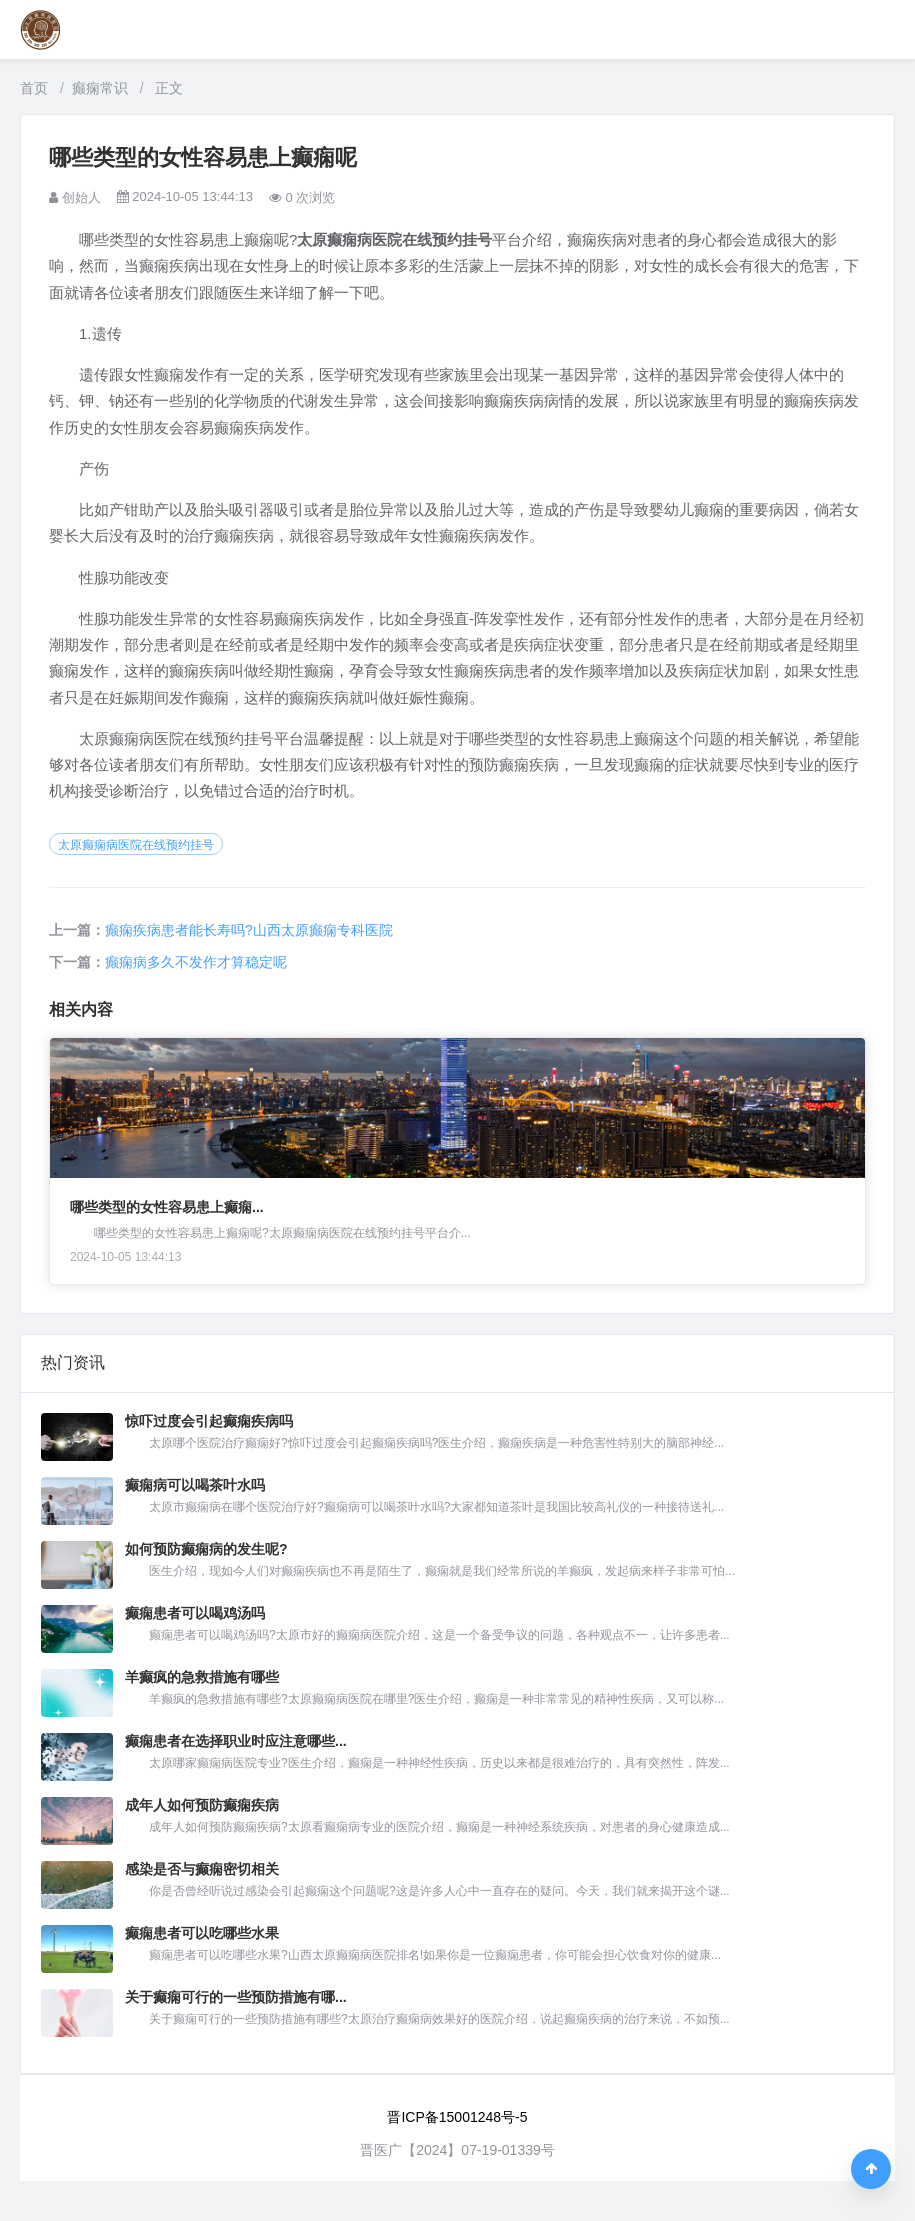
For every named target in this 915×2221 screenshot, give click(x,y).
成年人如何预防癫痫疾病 (202, 1805)
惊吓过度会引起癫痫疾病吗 (209, 1421)
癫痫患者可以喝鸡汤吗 (195, 1613)
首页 (34, 88)
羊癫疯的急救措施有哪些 (202, 1677)
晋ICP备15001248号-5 (457, 2117)
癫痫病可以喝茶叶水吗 (195, 1485)
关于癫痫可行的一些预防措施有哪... (236, 1997)
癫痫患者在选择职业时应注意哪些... (236, 1741)
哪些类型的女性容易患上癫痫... (167, 1207)
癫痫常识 (100, 88)
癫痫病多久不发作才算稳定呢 (196, 962)
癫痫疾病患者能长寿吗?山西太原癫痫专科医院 (249, 930)
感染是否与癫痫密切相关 (202, 1869)
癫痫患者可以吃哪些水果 (202, 1933)
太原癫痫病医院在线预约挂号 (136, 845)
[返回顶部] (871, 2169)
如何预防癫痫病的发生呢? (206, 1549)
